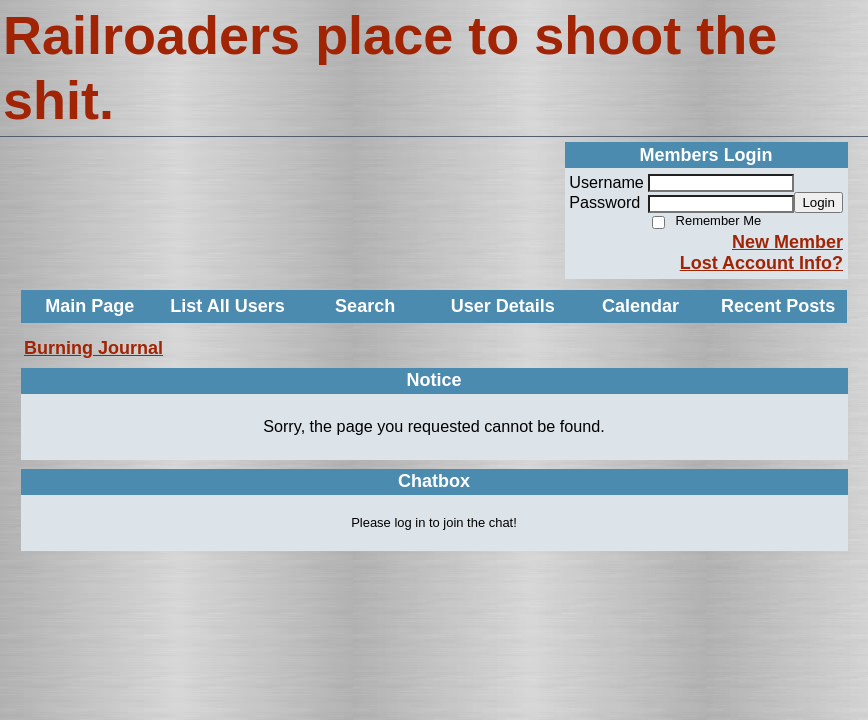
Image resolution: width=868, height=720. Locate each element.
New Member (787, 242)
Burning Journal (93, 348)
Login (818, 202)
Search (365, 306)
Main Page (89, 306)
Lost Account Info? (761, 263)
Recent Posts (778, 306)
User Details (503, 306)
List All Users (227, 306)
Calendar (640, 306)
